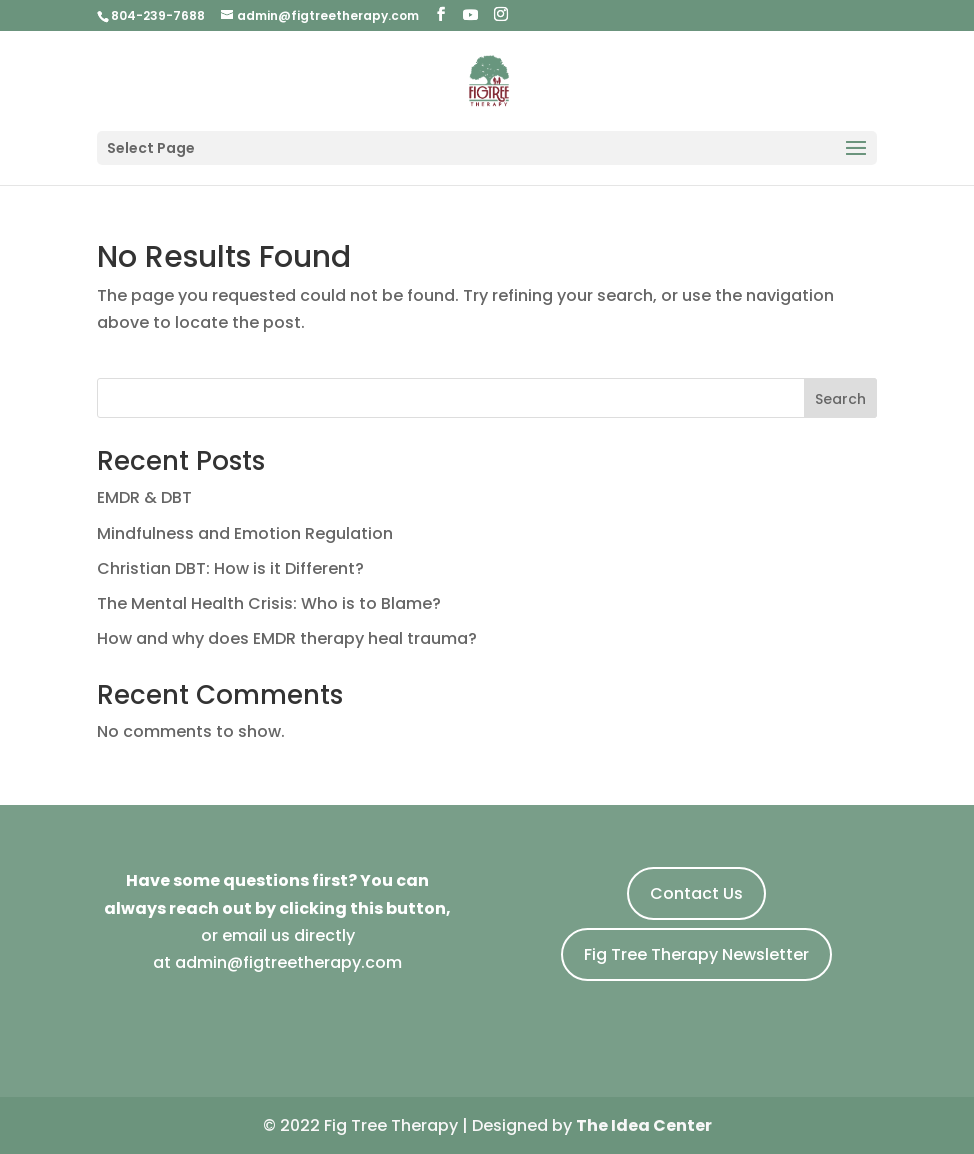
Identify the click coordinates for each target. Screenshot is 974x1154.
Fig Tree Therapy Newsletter (696, 954)
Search (840, 399)
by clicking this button (350, 908)
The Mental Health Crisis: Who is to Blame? (269, 603)
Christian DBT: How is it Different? (230, 568)
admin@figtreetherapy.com (288, 962)
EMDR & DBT (144, 497)
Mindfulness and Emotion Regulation (245, 533)
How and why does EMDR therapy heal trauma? (287, 638)
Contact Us (696, 893)
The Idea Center (644, 1125)
